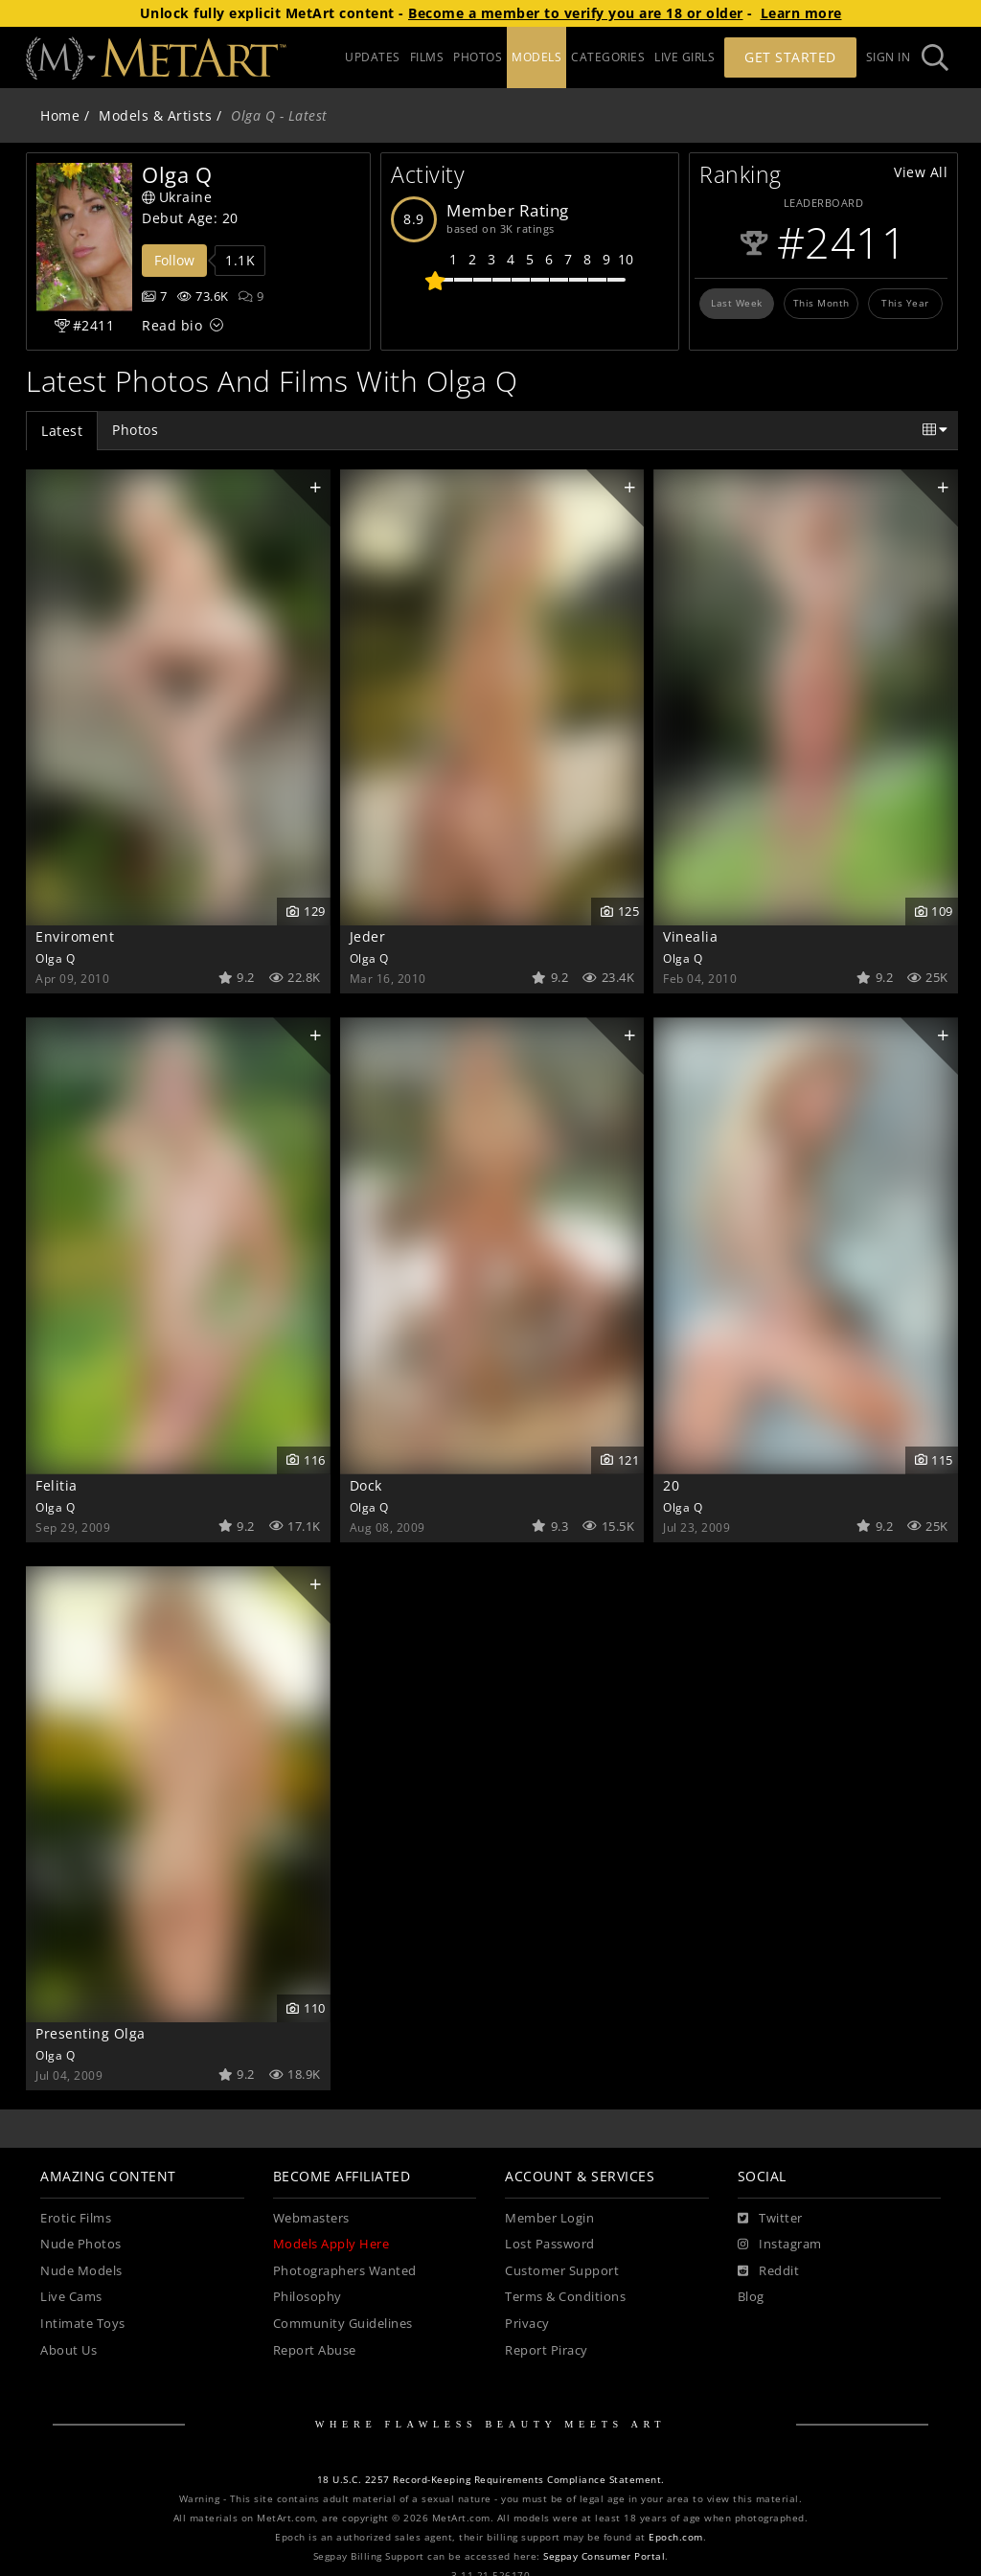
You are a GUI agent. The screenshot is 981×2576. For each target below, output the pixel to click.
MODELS (536, 57)
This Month (821, 302)
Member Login (549, 2218)
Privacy (527, 2323)
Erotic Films (75, 2218)
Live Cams (71, 2297)
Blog (751, 2297)
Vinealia (690, 936)
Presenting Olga (90, 2033)
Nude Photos (81, 2244)
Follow (174, 260)
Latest (61, 431)
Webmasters (311, 2218)
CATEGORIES (608, 57)
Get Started (790, 57)
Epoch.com (676, 2537)
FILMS (427, 57)
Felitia (56, 1485)
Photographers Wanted (345, 2271)
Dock (366, 1485)
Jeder (368, 936)
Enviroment (74, 936)
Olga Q (55, 958)
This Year (905, 302)
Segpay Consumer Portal (604, 2556)
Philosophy (307, 2297)
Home (60, 115)
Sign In (888, 57)
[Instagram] (780, 2244)
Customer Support (562, 2271)
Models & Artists (155, 115)
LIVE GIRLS (684, 57)
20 (671, 1485)
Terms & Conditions (565, 2297)
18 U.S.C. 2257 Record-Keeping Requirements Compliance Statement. (491, 2479)
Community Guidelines (343, 2323)
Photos (135, 430)
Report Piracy (546, 2350)
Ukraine (177, 197)
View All (920, 172)
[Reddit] (769, 2271)
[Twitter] (770, 2218)
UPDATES (372, 57)
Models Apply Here (331, 2244)
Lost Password (550, 2244)
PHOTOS (477, 57)
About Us (68, 2350)
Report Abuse (314, 2350)
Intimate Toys (82, 2323)
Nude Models (81, 2271)
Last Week (737, 302)
